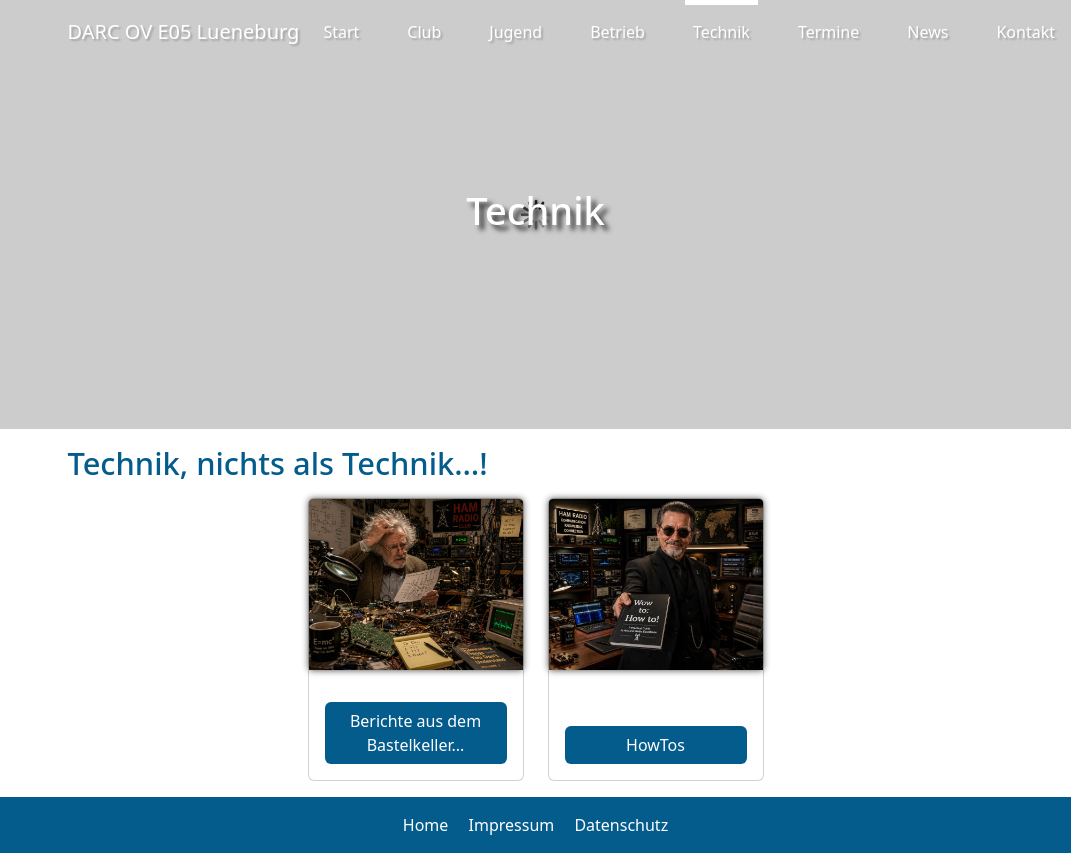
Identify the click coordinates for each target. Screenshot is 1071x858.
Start (341, 32)
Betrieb (617, 32)
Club (424, 32)
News (927, 32)
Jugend (515, 32)
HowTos (655, 745)
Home (426, 825)
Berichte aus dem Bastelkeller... (415, 733)
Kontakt (1025, 32)
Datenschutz (621, 825)
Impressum (512, 825)
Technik (721, 32)
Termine (828, 32)
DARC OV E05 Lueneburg (184, 31)
